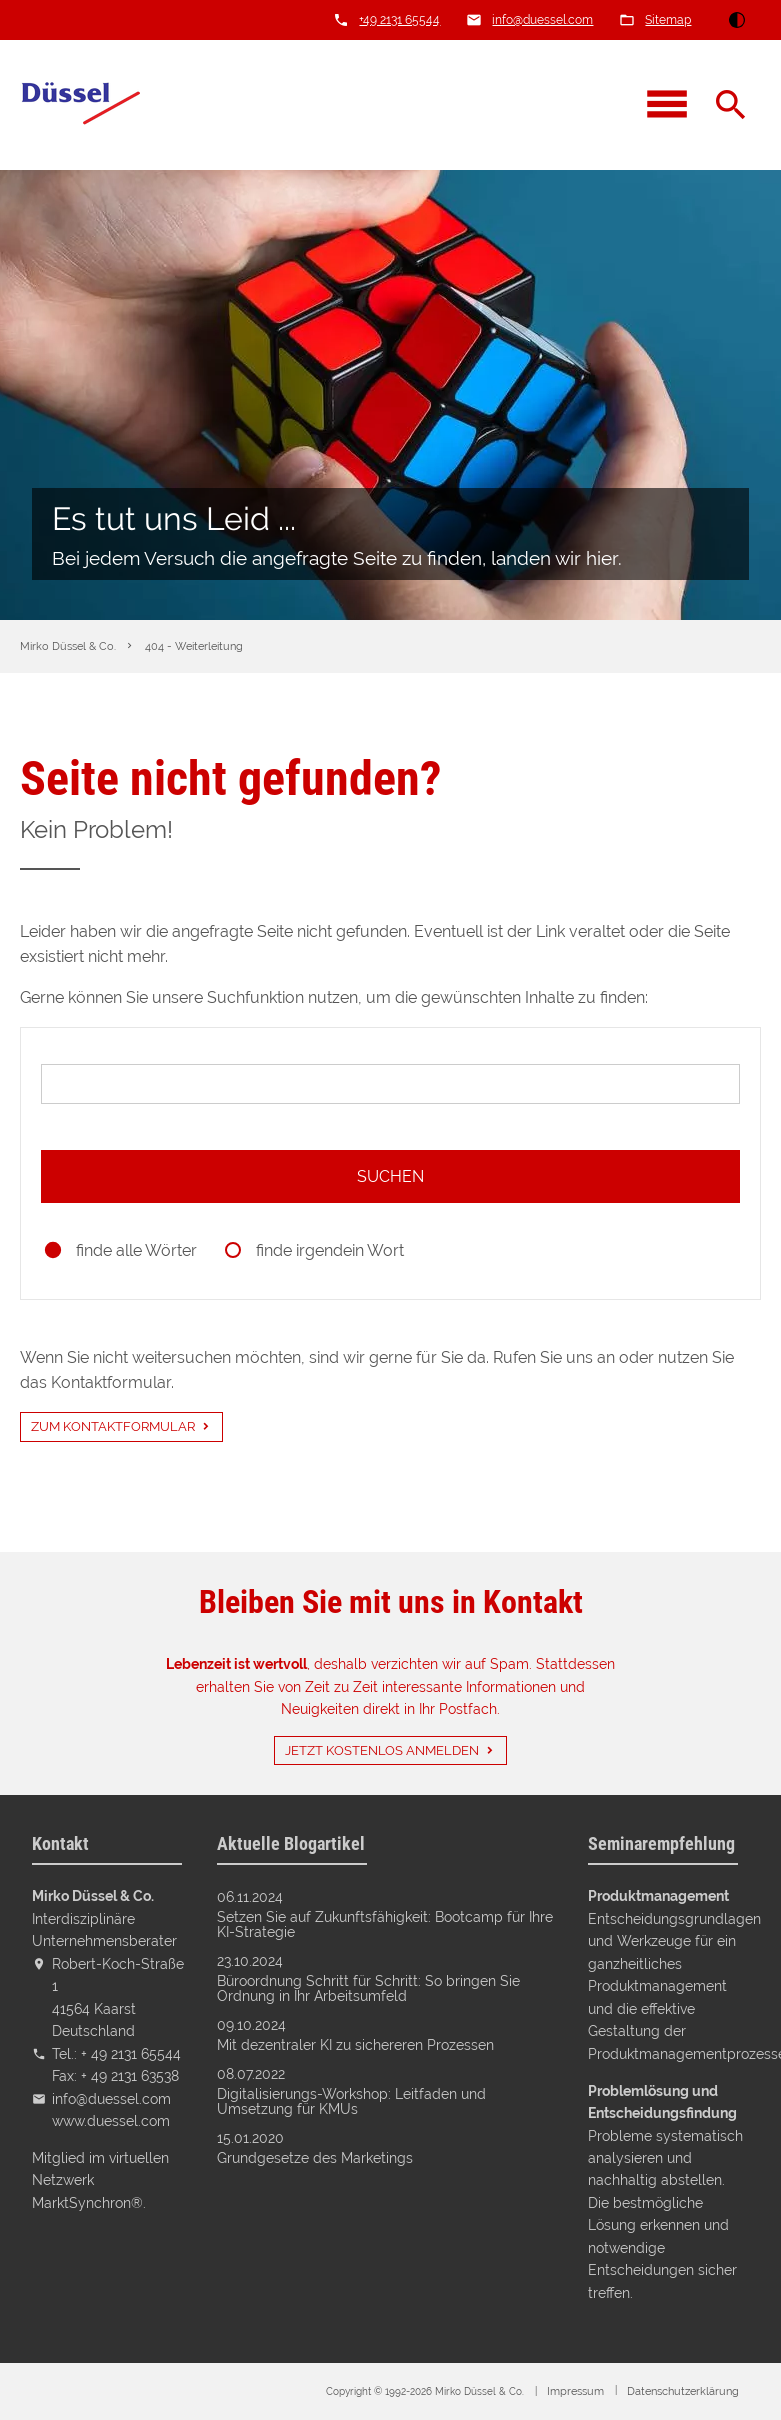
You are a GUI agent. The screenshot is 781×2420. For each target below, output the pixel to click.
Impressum (575, 2391)
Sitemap (668, 20)
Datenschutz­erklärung (683, 2391)
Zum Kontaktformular (113, 1426)
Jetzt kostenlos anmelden (382, 1750)
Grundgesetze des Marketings (315, 2158)
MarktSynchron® (87, 2202)
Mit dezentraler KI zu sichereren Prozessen (355, 2045)
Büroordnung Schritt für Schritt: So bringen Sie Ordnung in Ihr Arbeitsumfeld (368, 1988)
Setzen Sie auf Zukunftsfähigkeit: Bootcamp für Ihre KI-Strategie (385, 1924)
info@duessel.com (542, 20)
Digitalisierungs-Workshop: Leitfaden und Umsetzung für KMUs (351, 2101)
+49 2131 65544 (399, 20)
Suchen (390, 1176)
